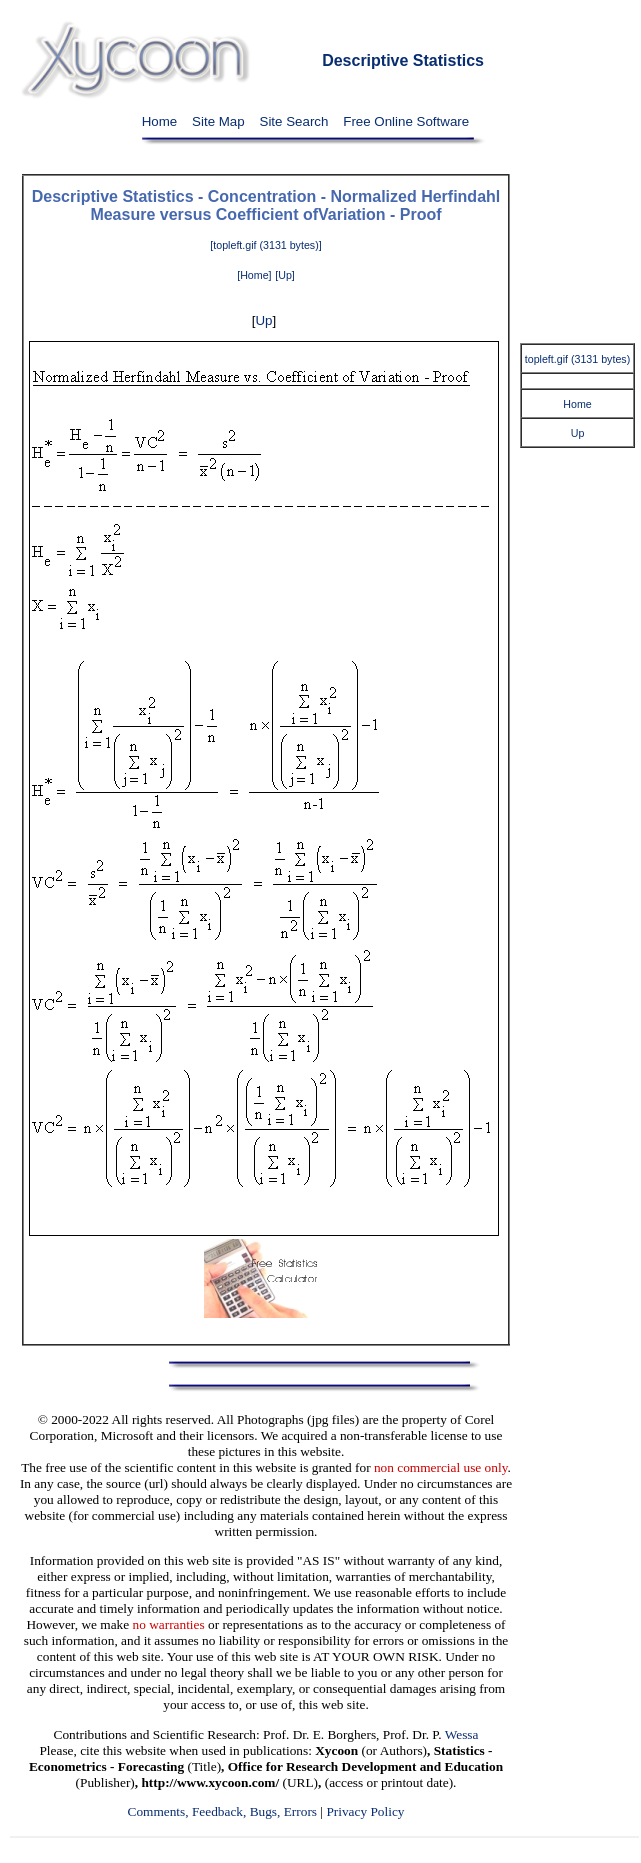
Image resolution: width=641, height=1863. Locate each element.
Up (263, 320)
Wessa (462, 1734)
